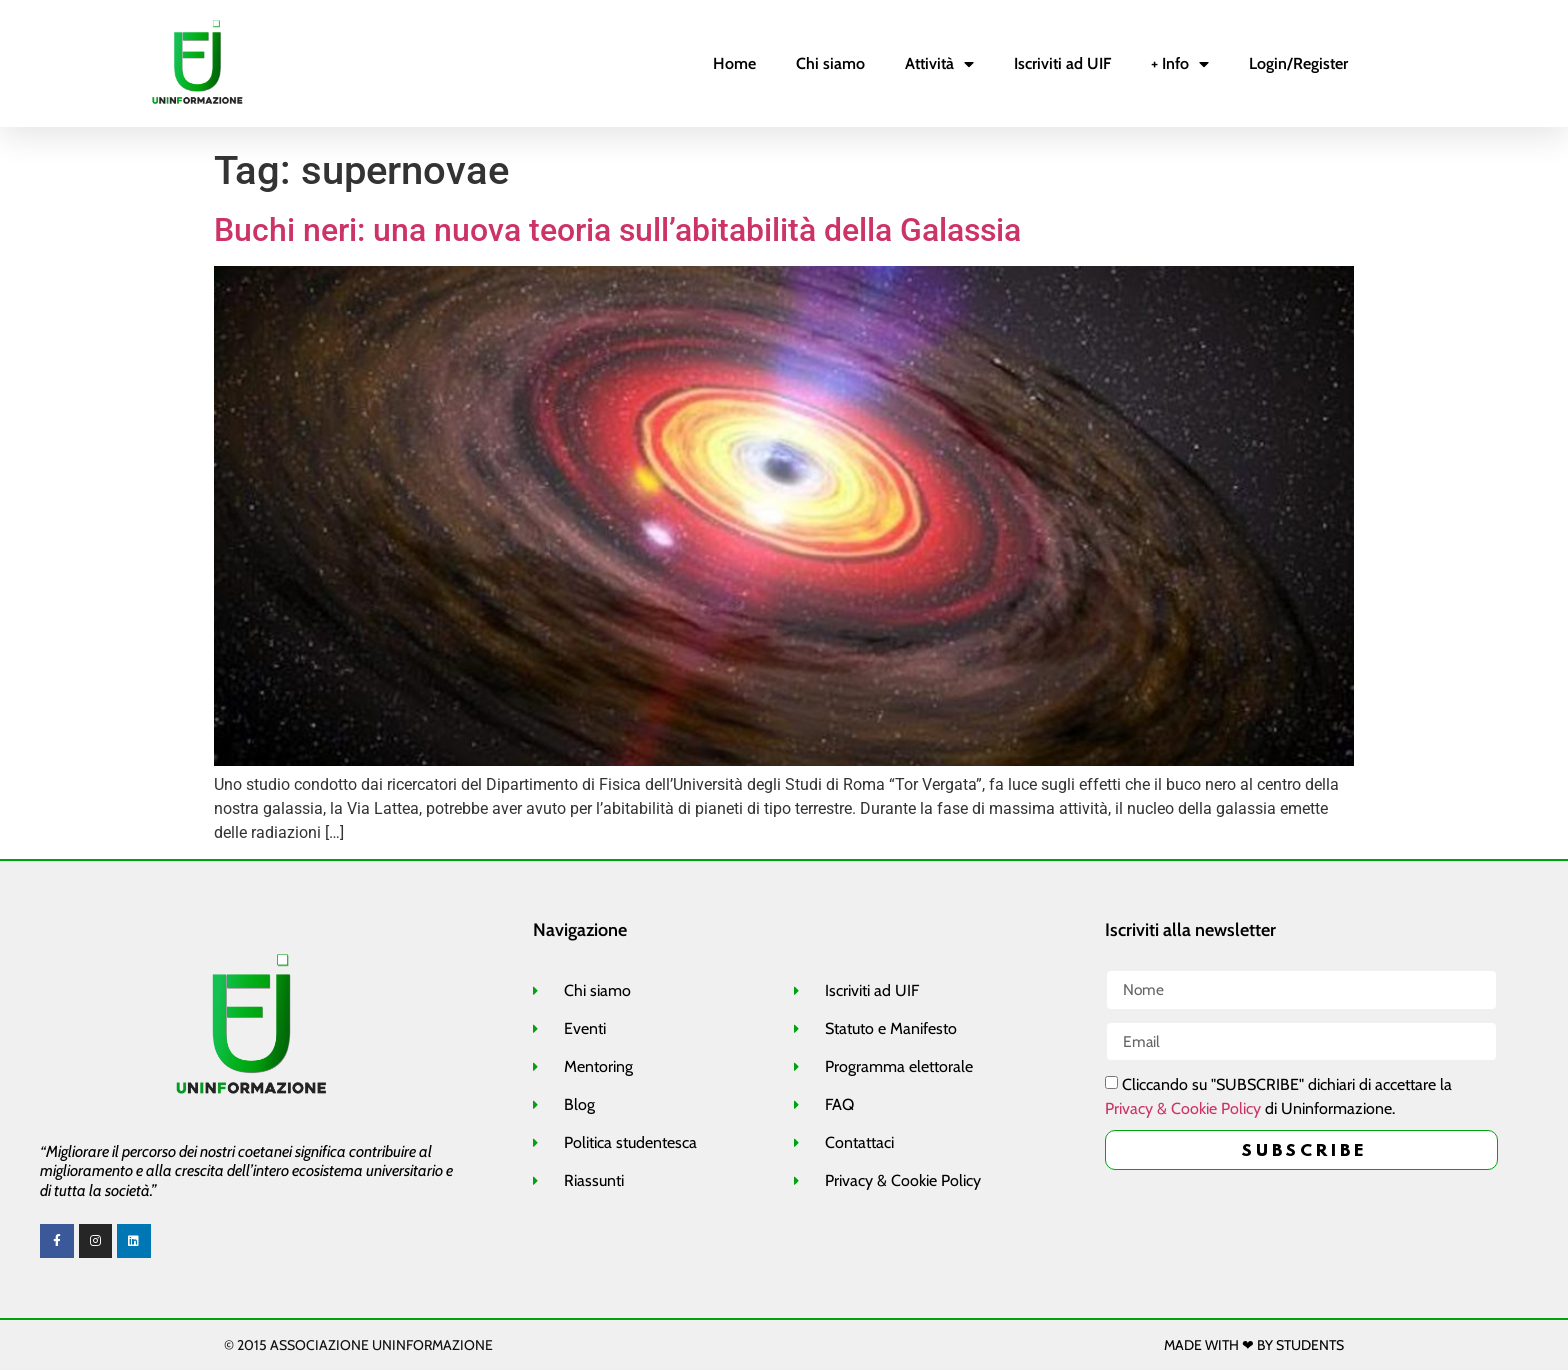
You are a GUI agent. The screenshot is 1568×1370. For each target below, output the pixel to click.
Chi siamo (830, 63)
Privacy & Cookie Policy (1183, 1109)
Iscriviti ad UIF (1062, 63)
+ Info (1180, 64)
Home (734, 63)
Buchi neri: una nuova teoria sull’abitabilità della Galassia (617, 230)
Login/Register (1298, 63)
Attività (939, 64)
